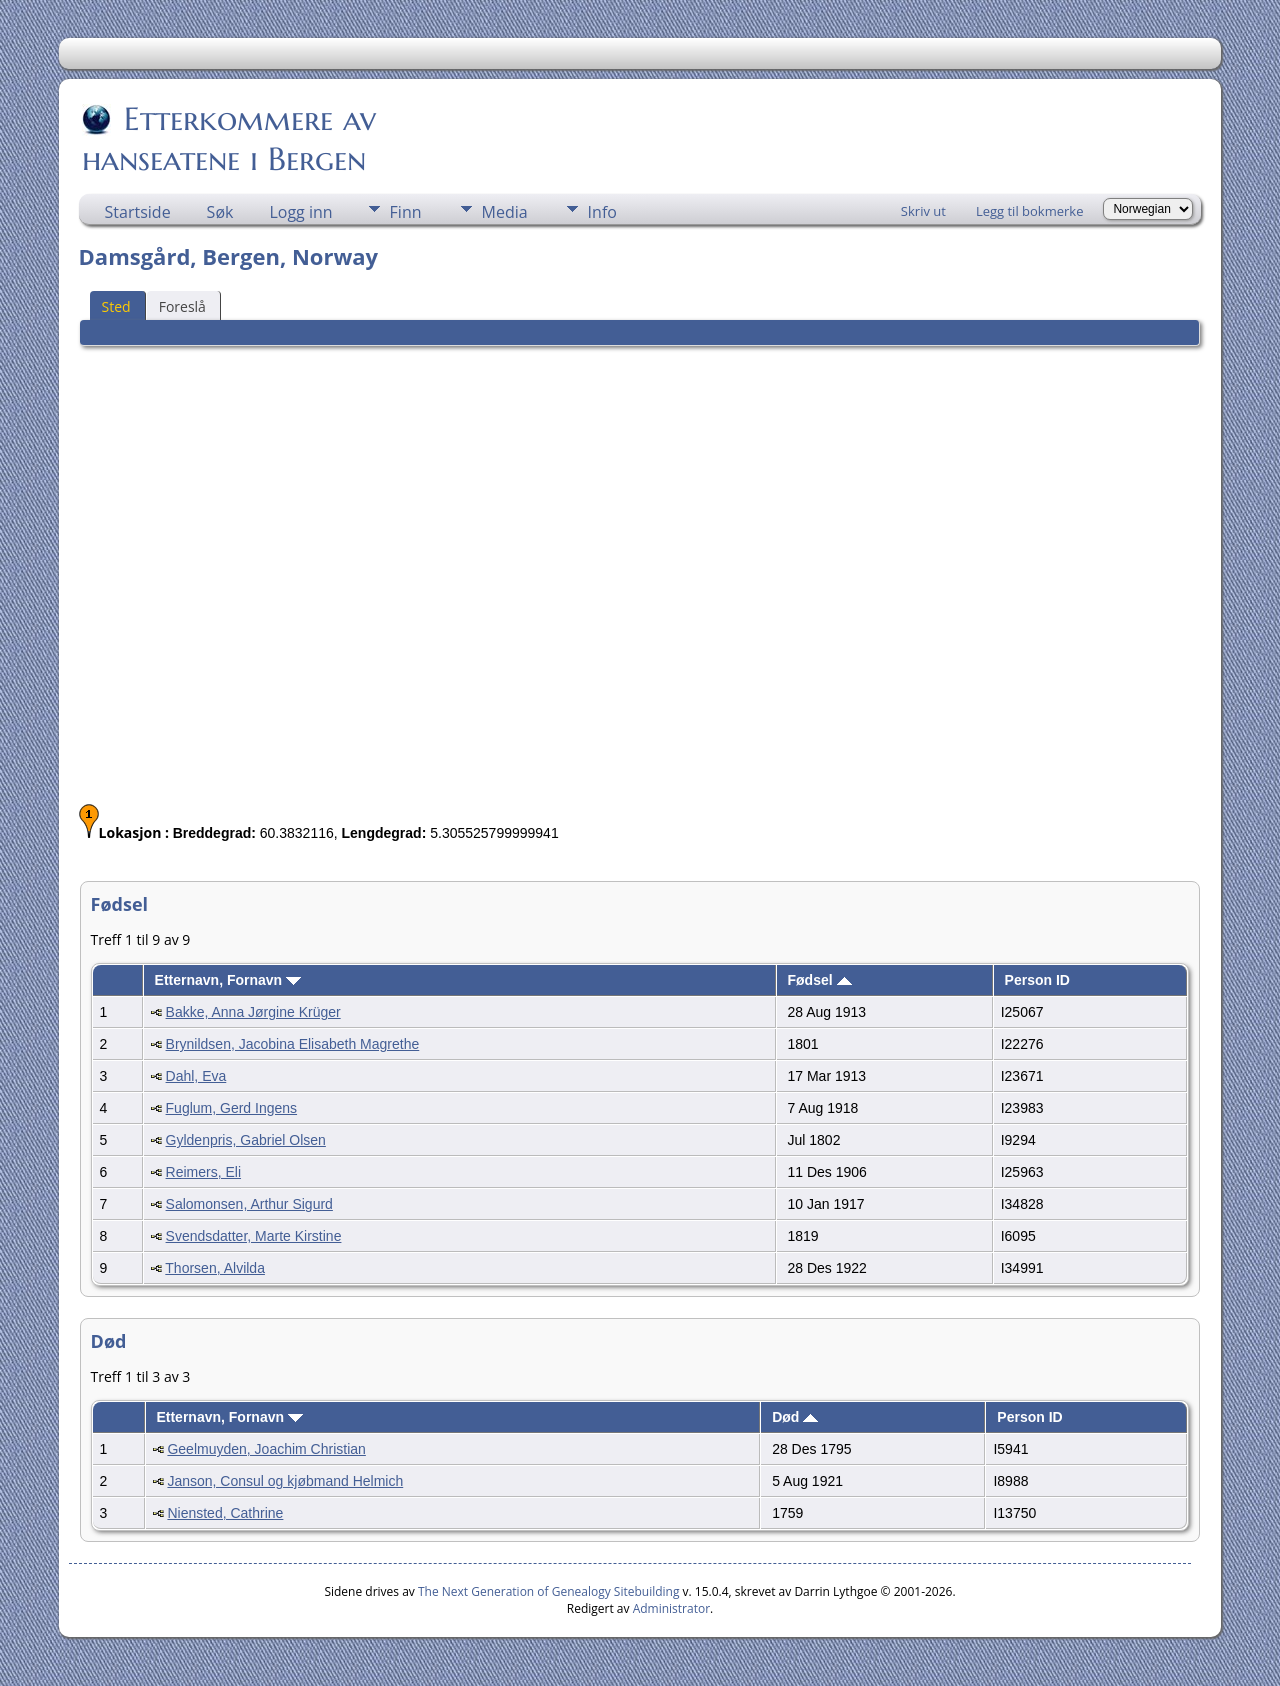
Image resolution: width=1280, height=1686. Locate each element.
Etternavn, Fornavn (228, 980)
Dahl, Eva (196, 1076)
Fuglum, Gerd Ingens (232, 1108)
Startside (138, 212)
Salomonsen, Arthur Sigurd (249, 1204)
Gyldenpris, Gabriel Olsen (246, 1140)
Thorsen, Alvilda (215, 1268)
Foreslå (182, 306)
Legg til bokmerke (1030, 211)
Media (505, 212)
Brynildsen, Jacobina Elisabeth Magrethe (293, 1044)
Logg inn (300, 212)
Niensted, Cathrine (225, 1513)
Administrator (671, 1608)
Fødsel (820, 980)
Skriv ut (923, 211)
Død (795, 1417)
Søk (220, 212)
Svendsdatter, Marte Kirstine (254, 1236)
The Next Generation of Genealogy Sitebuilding (549, 1591)
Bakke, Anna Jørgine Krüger (253, 1012)
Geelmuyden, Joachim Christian (266, 1449)
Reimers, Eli (203, 1172)
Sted (116, 306)
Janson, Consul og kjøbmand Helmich (285, 1481)
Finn (406, 212)
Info (602, 212)
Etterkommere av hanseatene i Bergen (229, 139)
